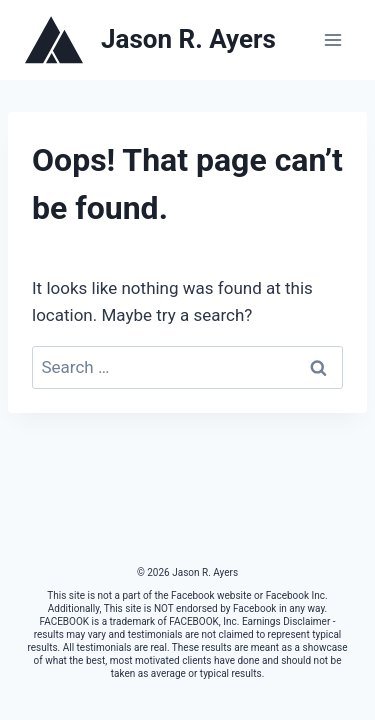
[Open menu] (332, 39)
